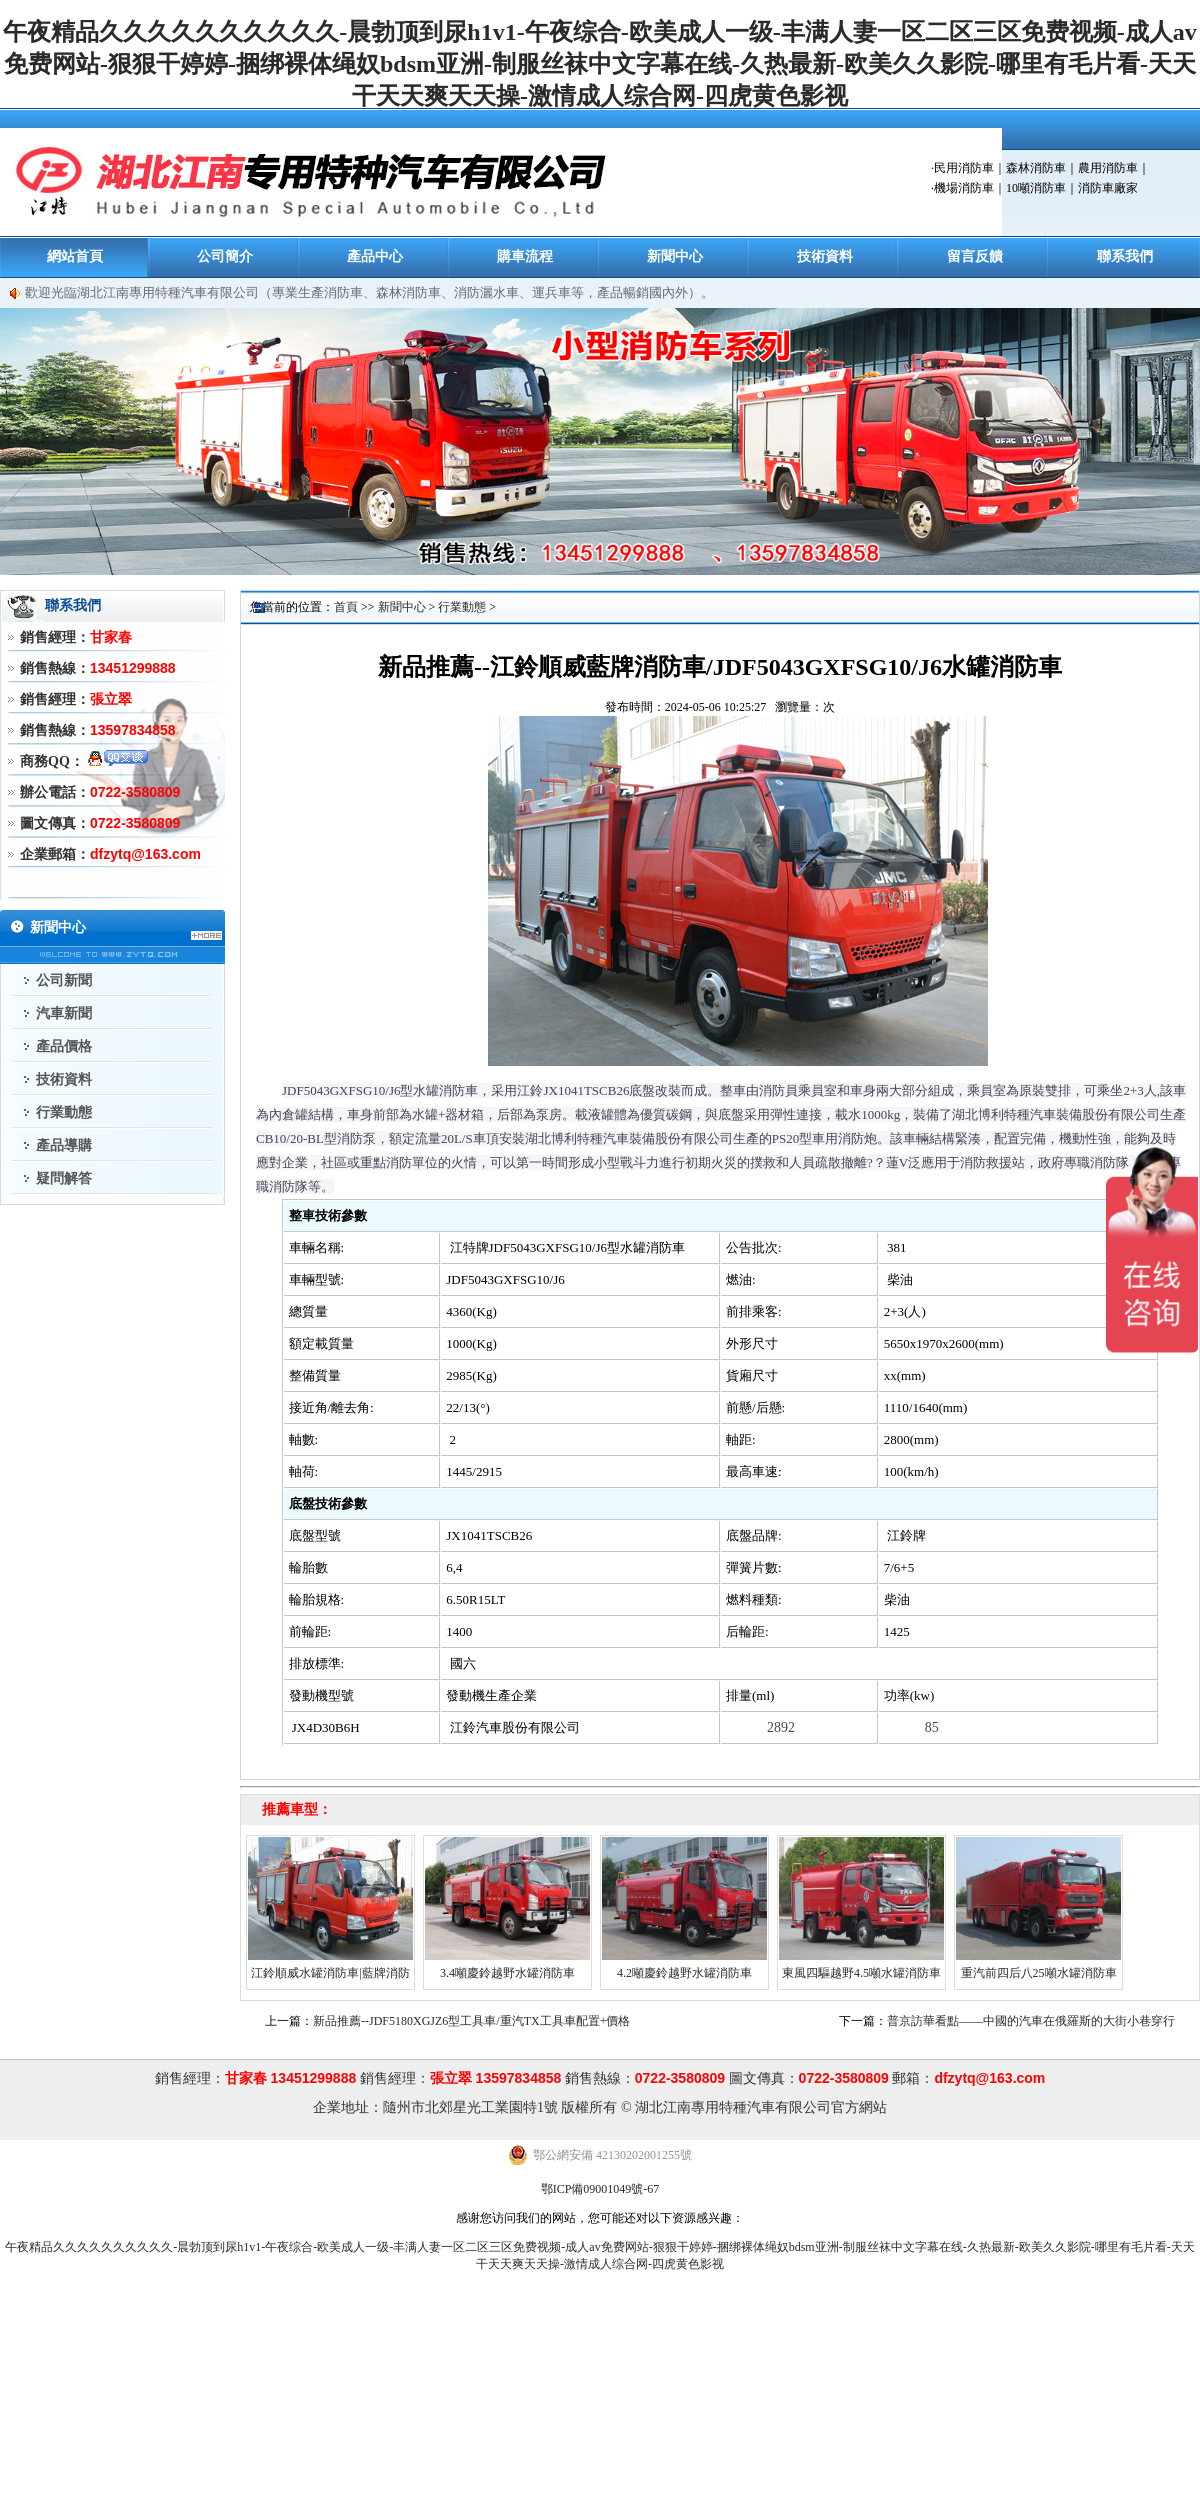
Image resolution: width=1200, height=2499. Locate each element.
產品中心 (375, 256)
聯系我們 (1125, 256)
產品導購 (64, 1145)
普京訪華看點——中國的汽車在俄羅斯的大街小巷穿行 (1031, 2021)
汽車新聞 (64, 1013)
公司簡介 (225, 256)
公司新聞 (64, 980)
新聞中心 (675, 256)
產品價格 (64, 1046)
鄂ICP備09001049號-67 (600, 2189)
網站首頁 (75, 256)
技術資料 (825, 256)
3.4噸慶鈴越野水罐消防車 (507, 1973)
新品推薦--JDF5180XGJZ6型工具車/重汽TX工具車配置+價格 (471, 2021)
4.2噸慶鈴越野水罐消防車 (684, 1973)
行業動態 (64, 1112)
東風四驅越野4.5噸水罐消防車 (861, 1973)
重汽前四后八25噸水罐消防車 (1039, 1973)
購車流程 (525, 256)
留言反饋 (975, 256)
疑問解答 (64, 1178)
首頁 (346, 607)
